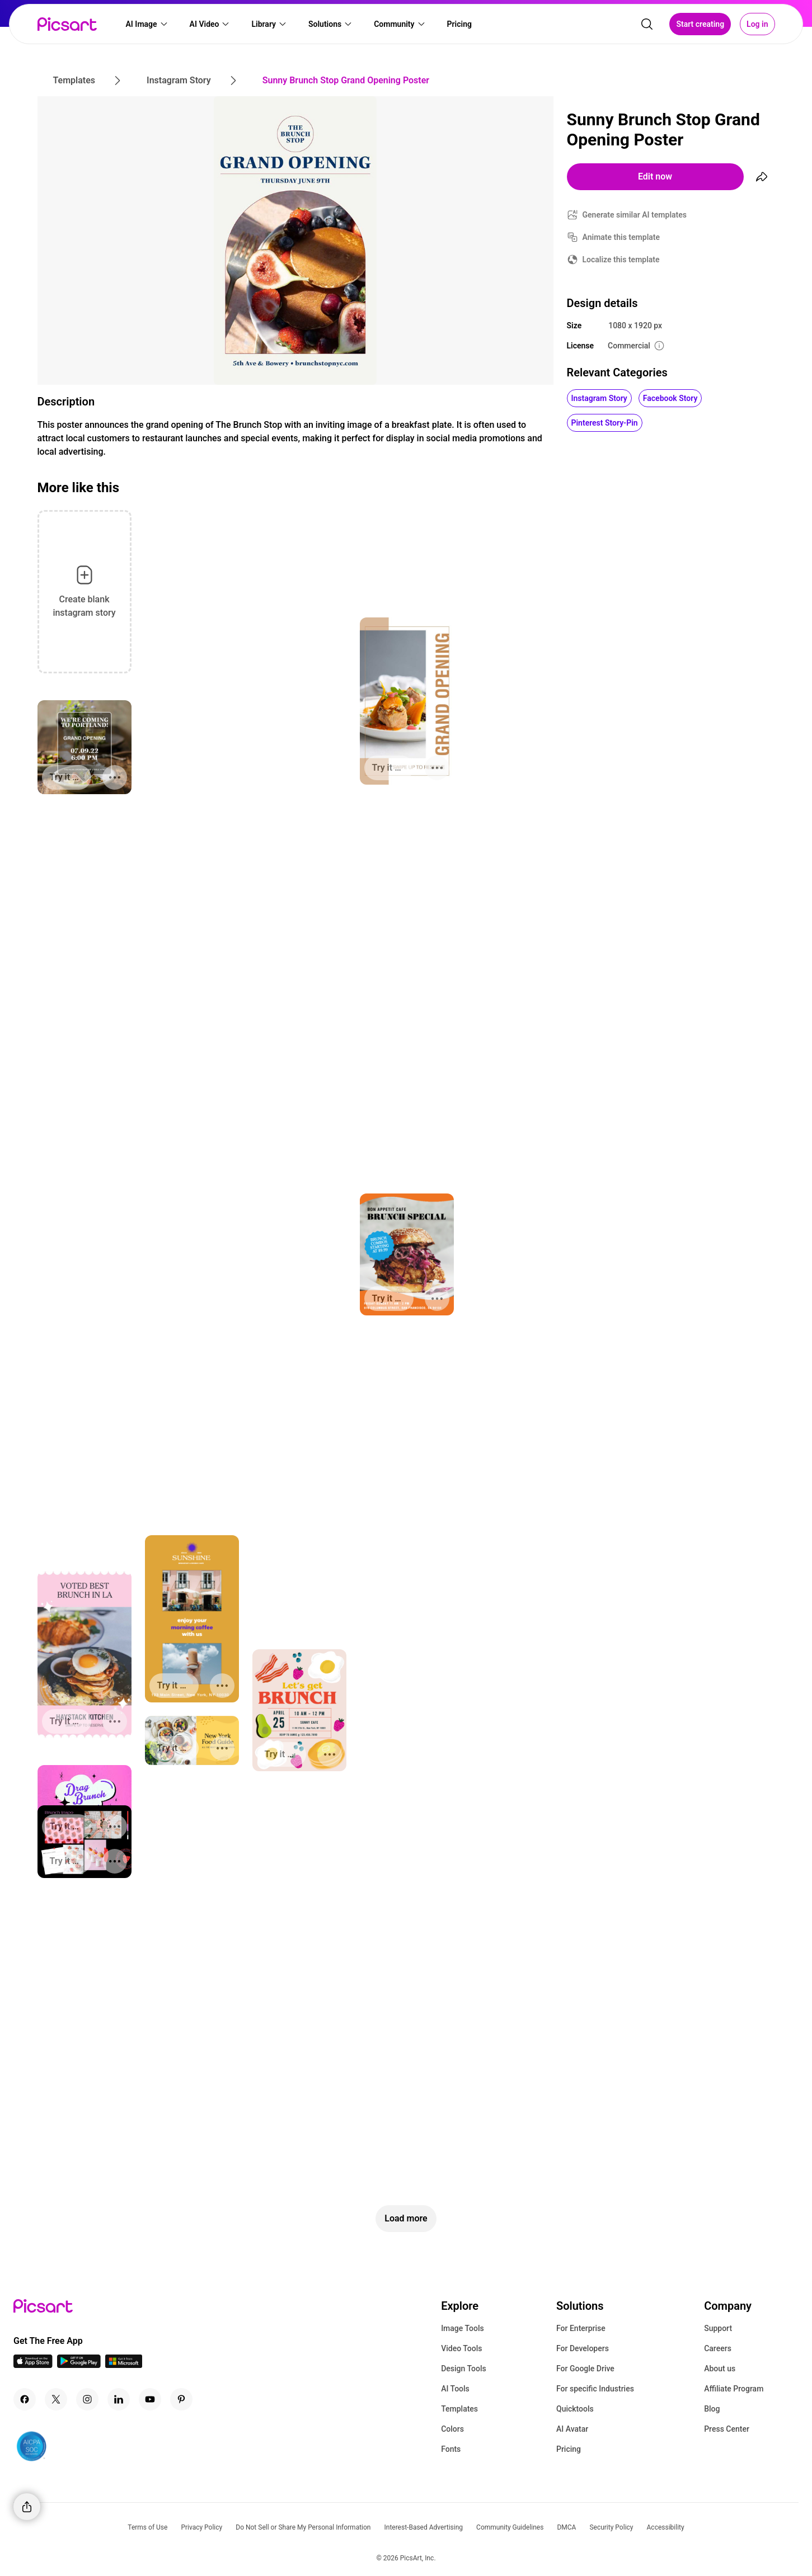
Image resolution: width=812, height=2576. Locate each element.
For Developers (582, 2348)
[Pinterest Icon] (181, 2399)
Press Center (726, 2428)
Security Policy (611, 2527)
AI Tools (455, 2388)
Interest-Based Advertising (423, 2527)
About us (719, 2368)
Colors (452, 2428)
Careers (717, 2348)
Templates (459, 2408)
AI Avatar (572, 2428)
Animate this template (621, 237)
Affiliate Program (733, 2388)
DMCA (566, 2527)
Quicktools (575, 2408)
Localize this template (621, 259)
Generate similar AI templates (635, 214)
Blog (712, 2408)
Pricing (568, 2449)
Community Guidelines (509, 2527)
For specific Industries (595, 2388)
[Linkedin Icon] (118, 2399)
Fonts (451, 2449)
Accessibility (665, 2527)
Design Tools (463, 2368)
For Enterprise (581, 2328)
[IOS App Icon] (33, 2365)
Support (718, 2328)
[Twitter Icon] (56, 2399)
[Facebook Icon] (24, 2399)
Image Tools (462, 2328)
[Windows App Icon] (123, 2365)
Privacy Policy (201, 2527)
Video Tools (461, 2348)
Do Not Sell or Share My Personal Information (303, 2527)
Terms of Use (147, 2527)
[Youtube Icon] (150, 2399)
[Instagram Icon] (87, 2399)
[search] (646, 25)
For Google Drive (585, 2368)
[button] (147, 26)
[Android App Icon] (79, 2365)
